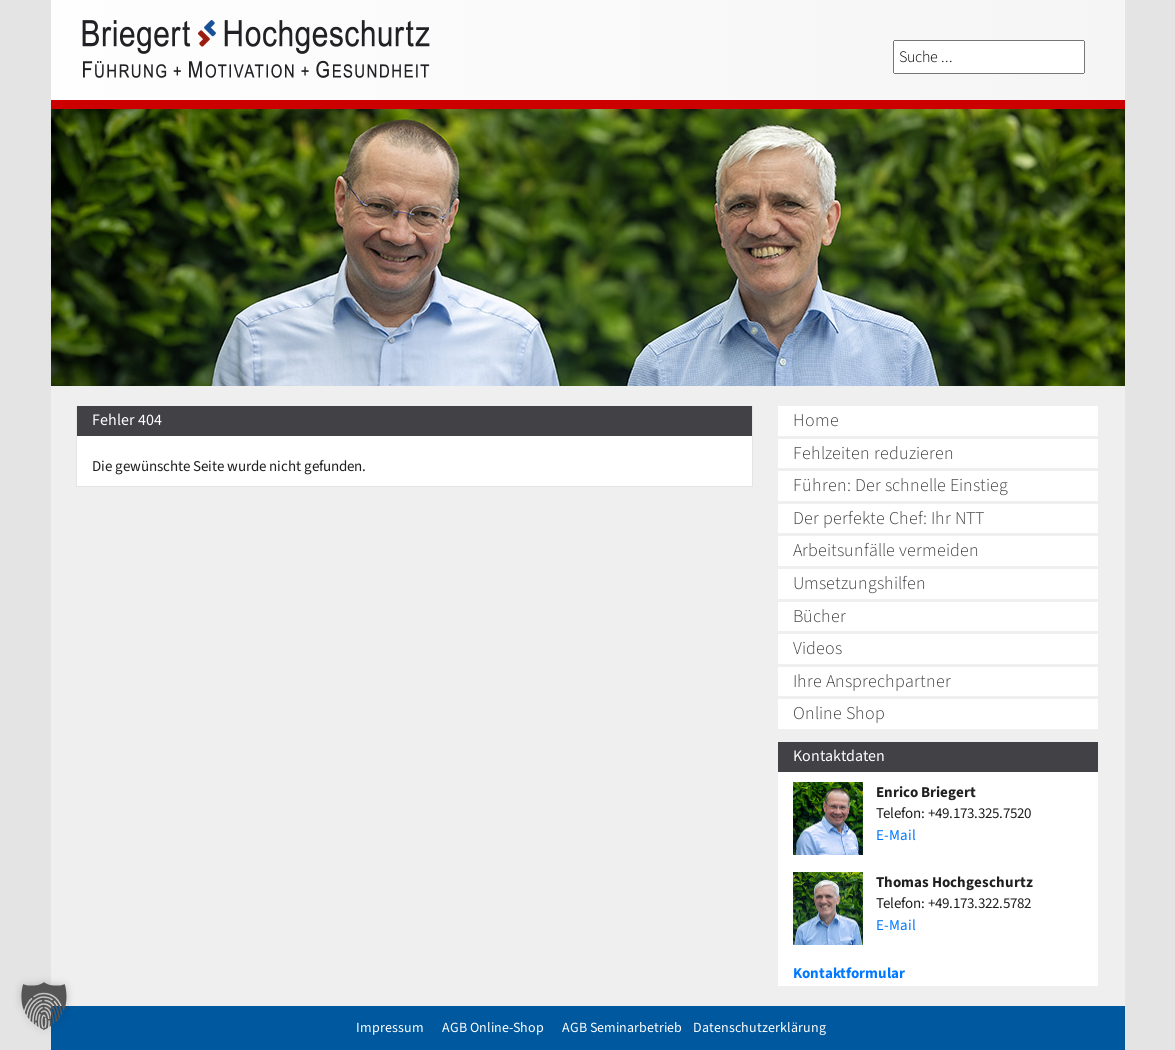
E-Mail (896, 835)
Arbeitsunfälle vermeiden (886, 550)
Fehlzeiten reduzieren (873, 453)
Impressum (390, 1028)
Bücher (819, 616)
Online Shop (839, 713)
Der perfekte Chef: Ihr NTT (888, 518)
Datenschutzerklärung (759, 1028)
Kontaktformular (849, 973)
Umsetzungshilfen (859, 583)
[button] (44, 1006)
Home (816, 420)
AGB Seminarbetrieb (622, 1028)
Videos (817, 648)
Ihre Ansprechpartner (872, 681)
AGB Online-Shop (493, 1028)
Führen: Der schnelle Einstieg (900, 485)
